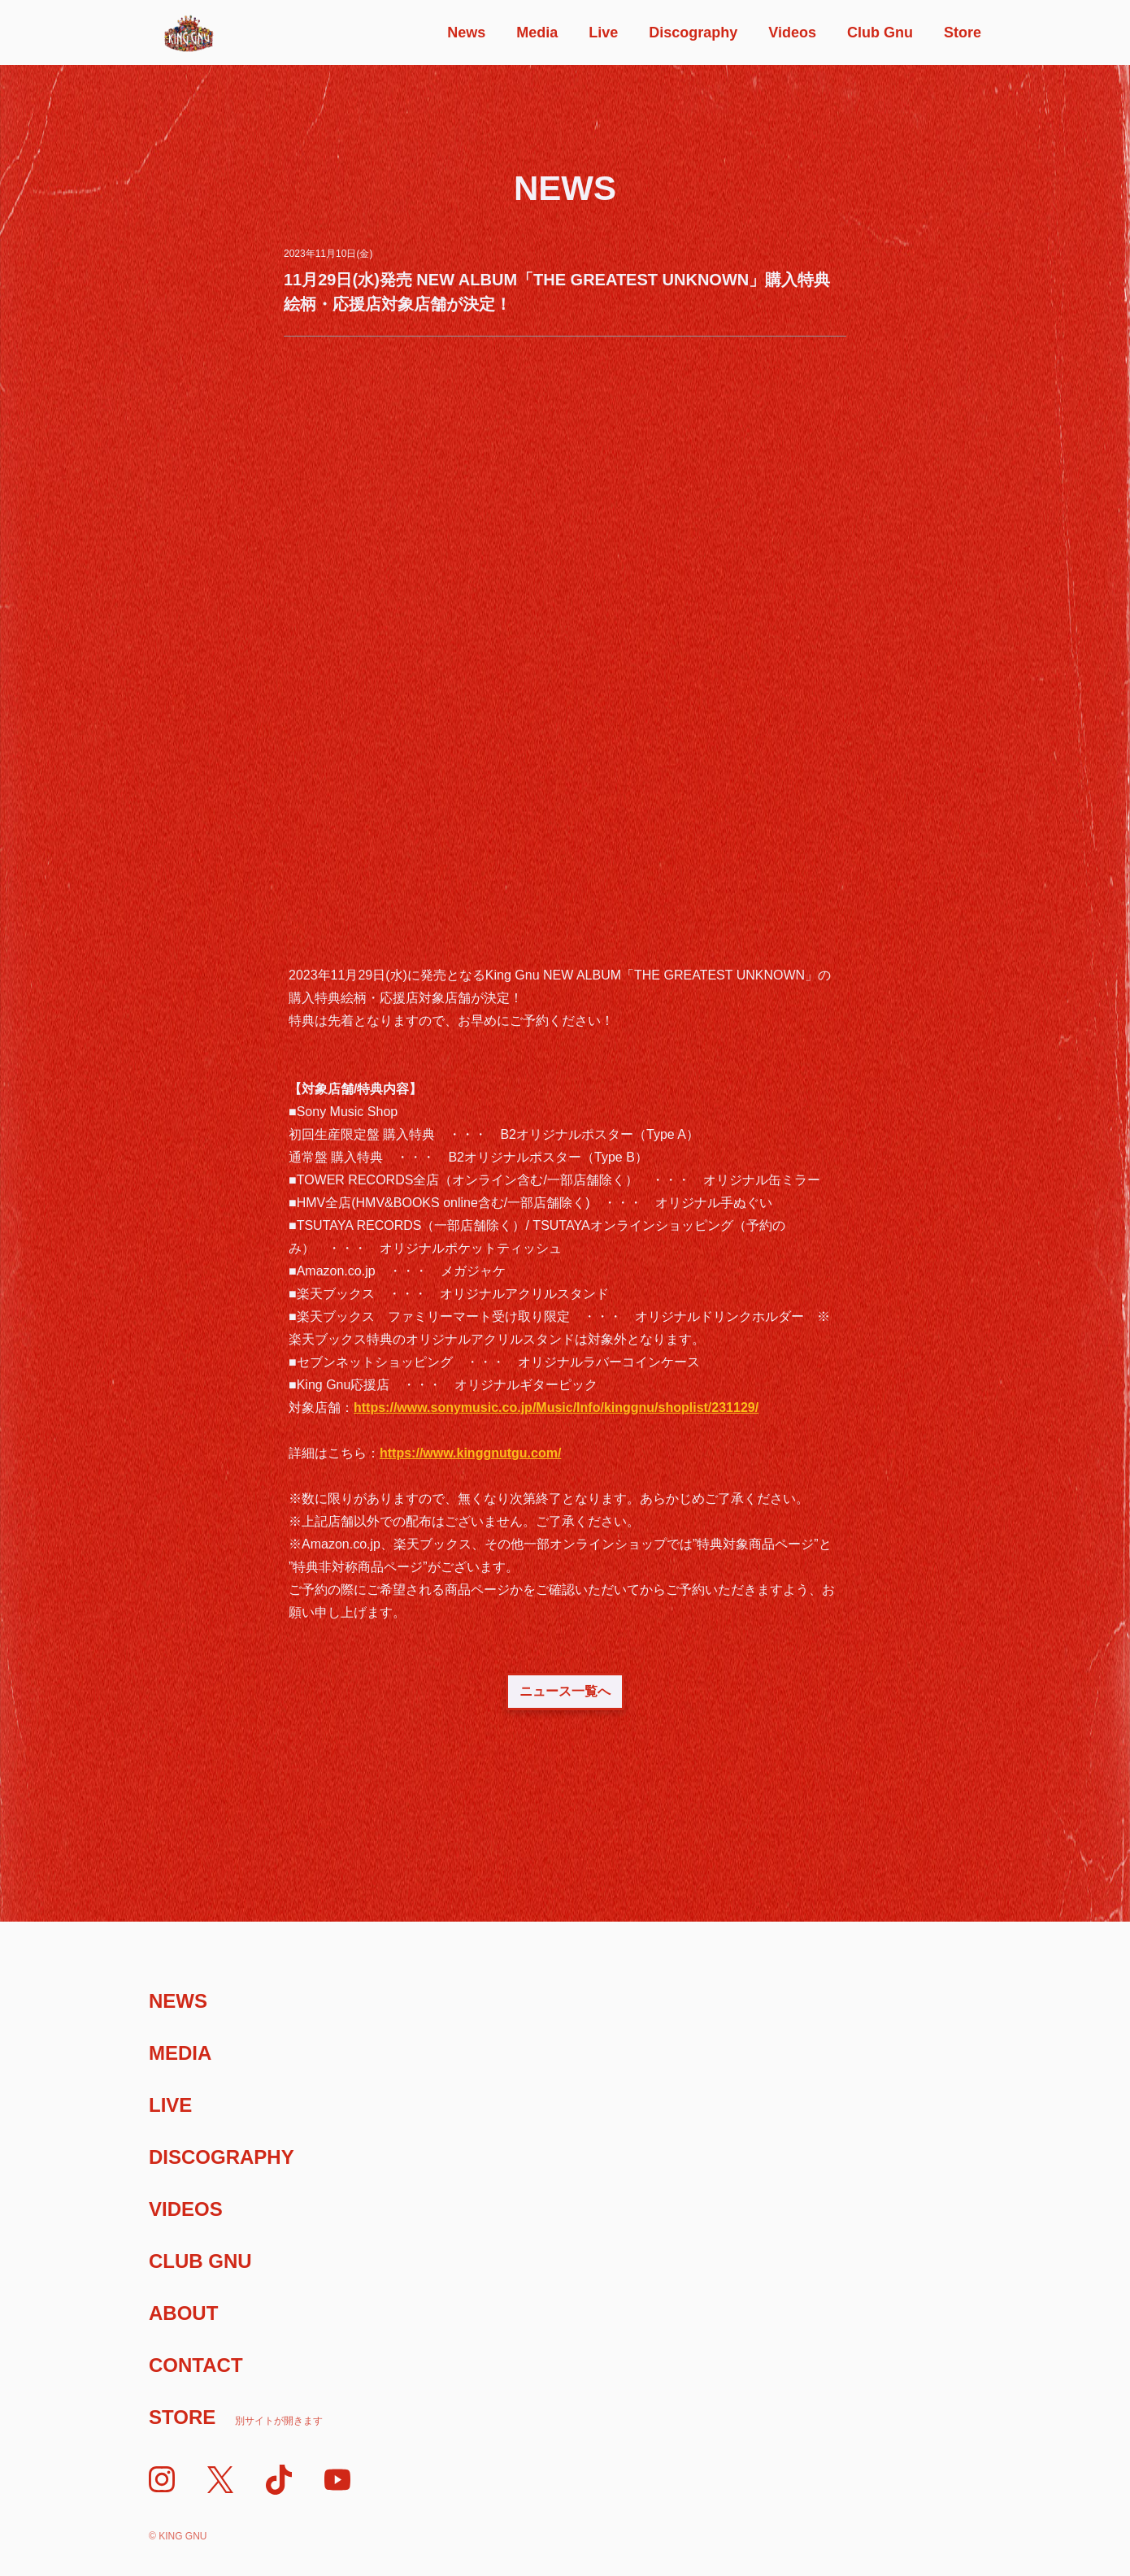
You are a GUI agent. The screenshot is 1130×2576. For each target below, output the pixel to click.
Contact (196, 2365)
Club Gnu (880, 32)
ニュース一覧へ (565, 1691)
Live (603, 32)
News (466, 32)
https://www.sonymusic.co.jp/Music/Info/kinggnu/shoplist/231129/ (556, 1407)
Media (537, 32)
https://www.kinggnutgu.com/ (470, 1453)
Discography (693, 32)
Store (962, 32)
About (183, 2313)
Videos (792, 32)
